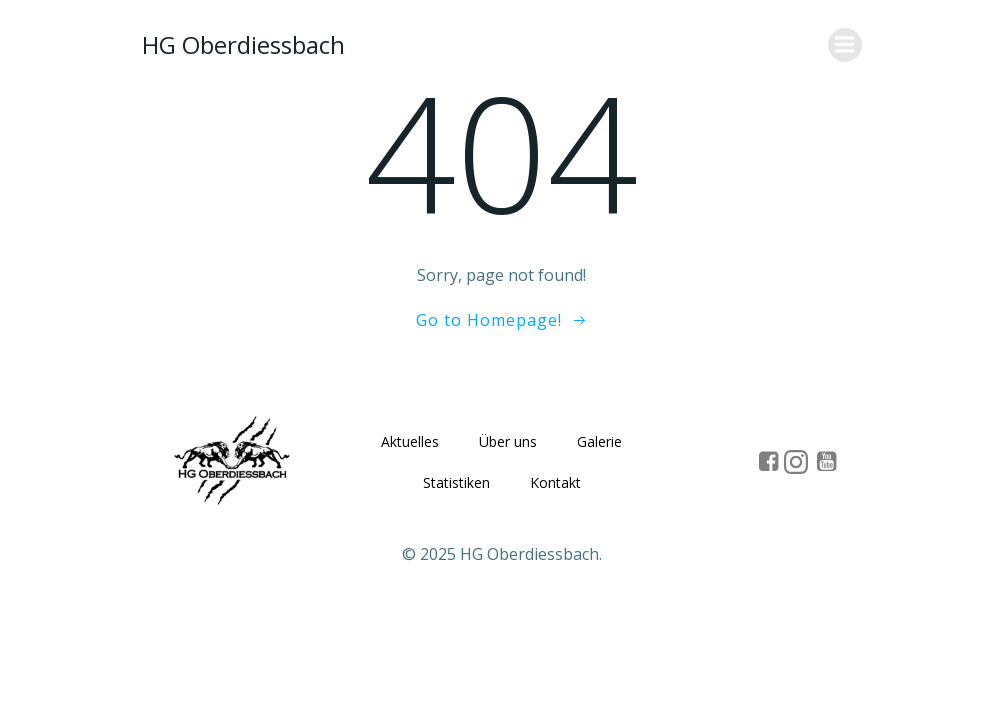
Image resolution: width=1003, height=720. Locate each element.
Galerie (599, 441)
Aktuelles (410, 441)
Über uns (508, 441)
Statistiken (456, 482)
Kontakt (555, 482)
